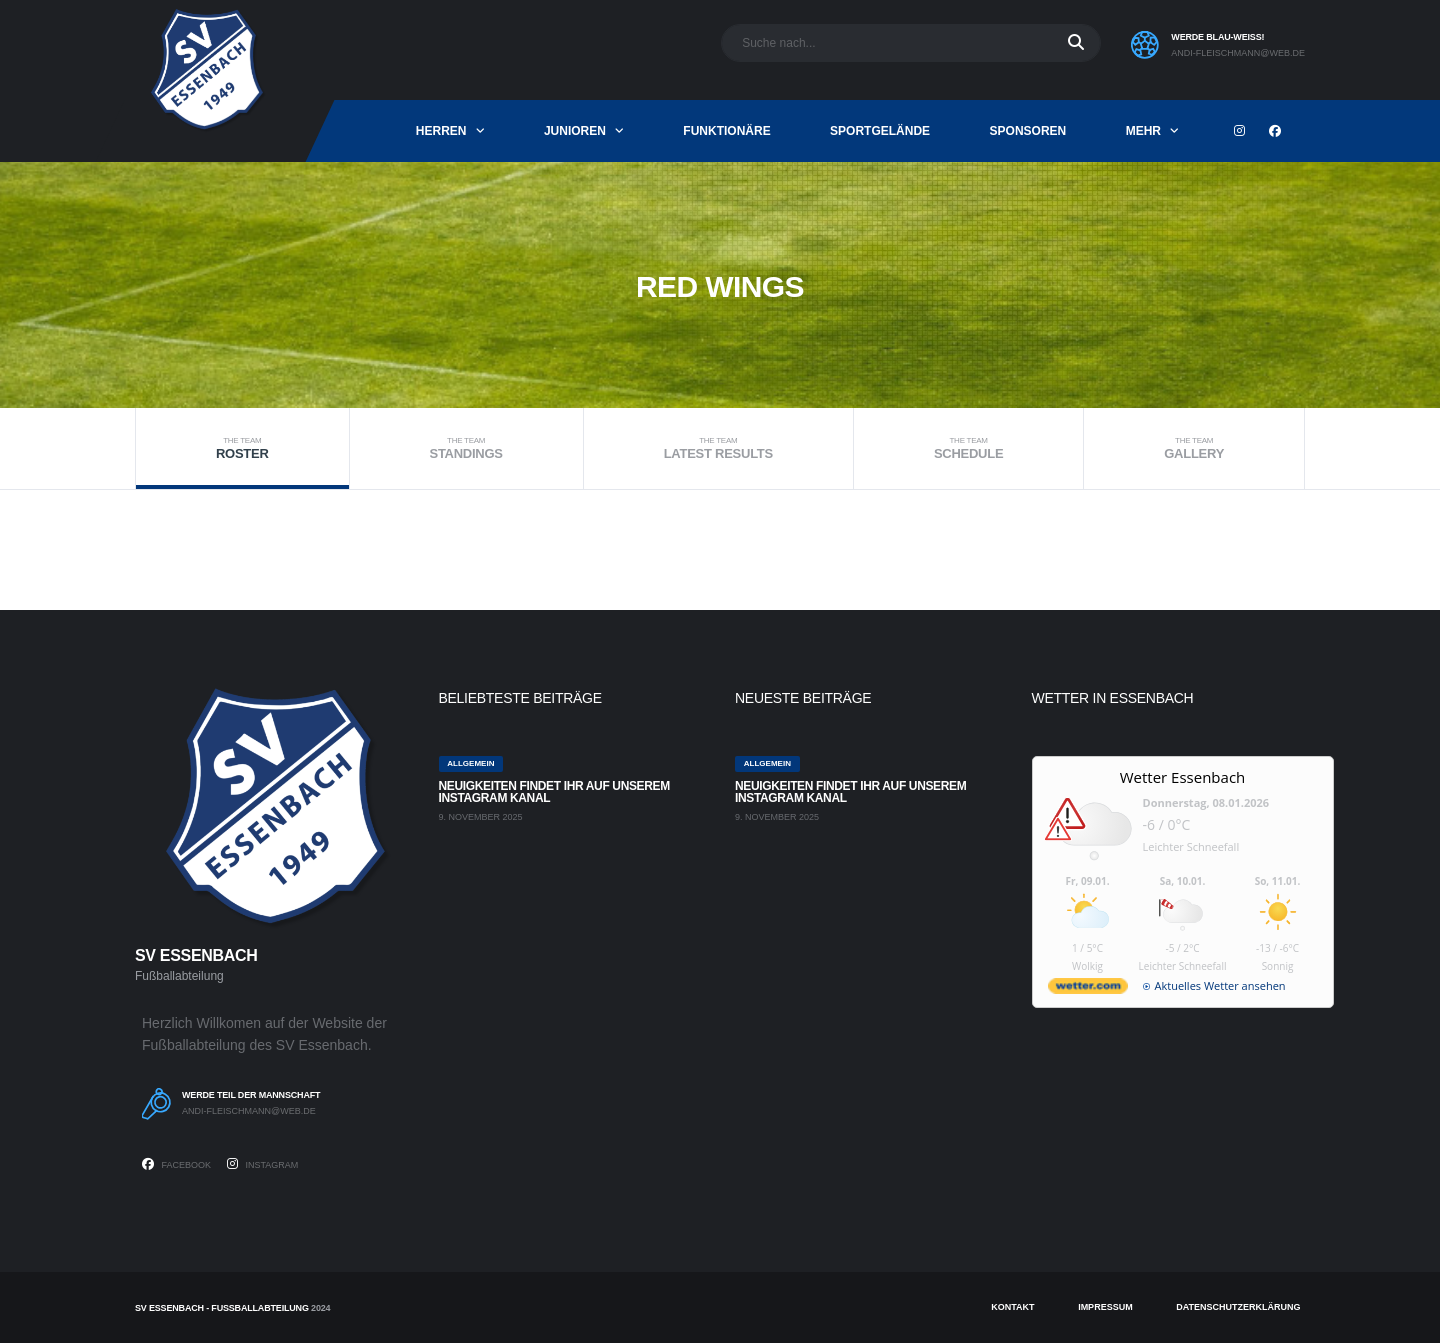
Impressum (1105, 1307)
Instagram (262, 1164)
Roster (242, 448)
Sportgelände (880, 131)
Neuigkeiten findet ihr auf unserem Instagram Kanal (554, 792)
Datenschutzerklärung (1238, 1307)
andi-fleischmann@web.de (1238, 53)
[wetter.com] (1088, 989)
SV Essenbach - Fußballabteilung (222, 1308)
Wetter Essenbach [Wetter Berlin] (1183, 777)
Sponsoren (1028, 131)
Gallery (1194, 448)
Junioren (575, 131)
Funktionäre (726, 131)
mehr (1143, 131)
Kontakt (1012, 1307)
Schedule (968, 448)
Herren (441, 131)
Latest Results (718, 448)
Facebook (176, 1164)
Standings (466, 448)
